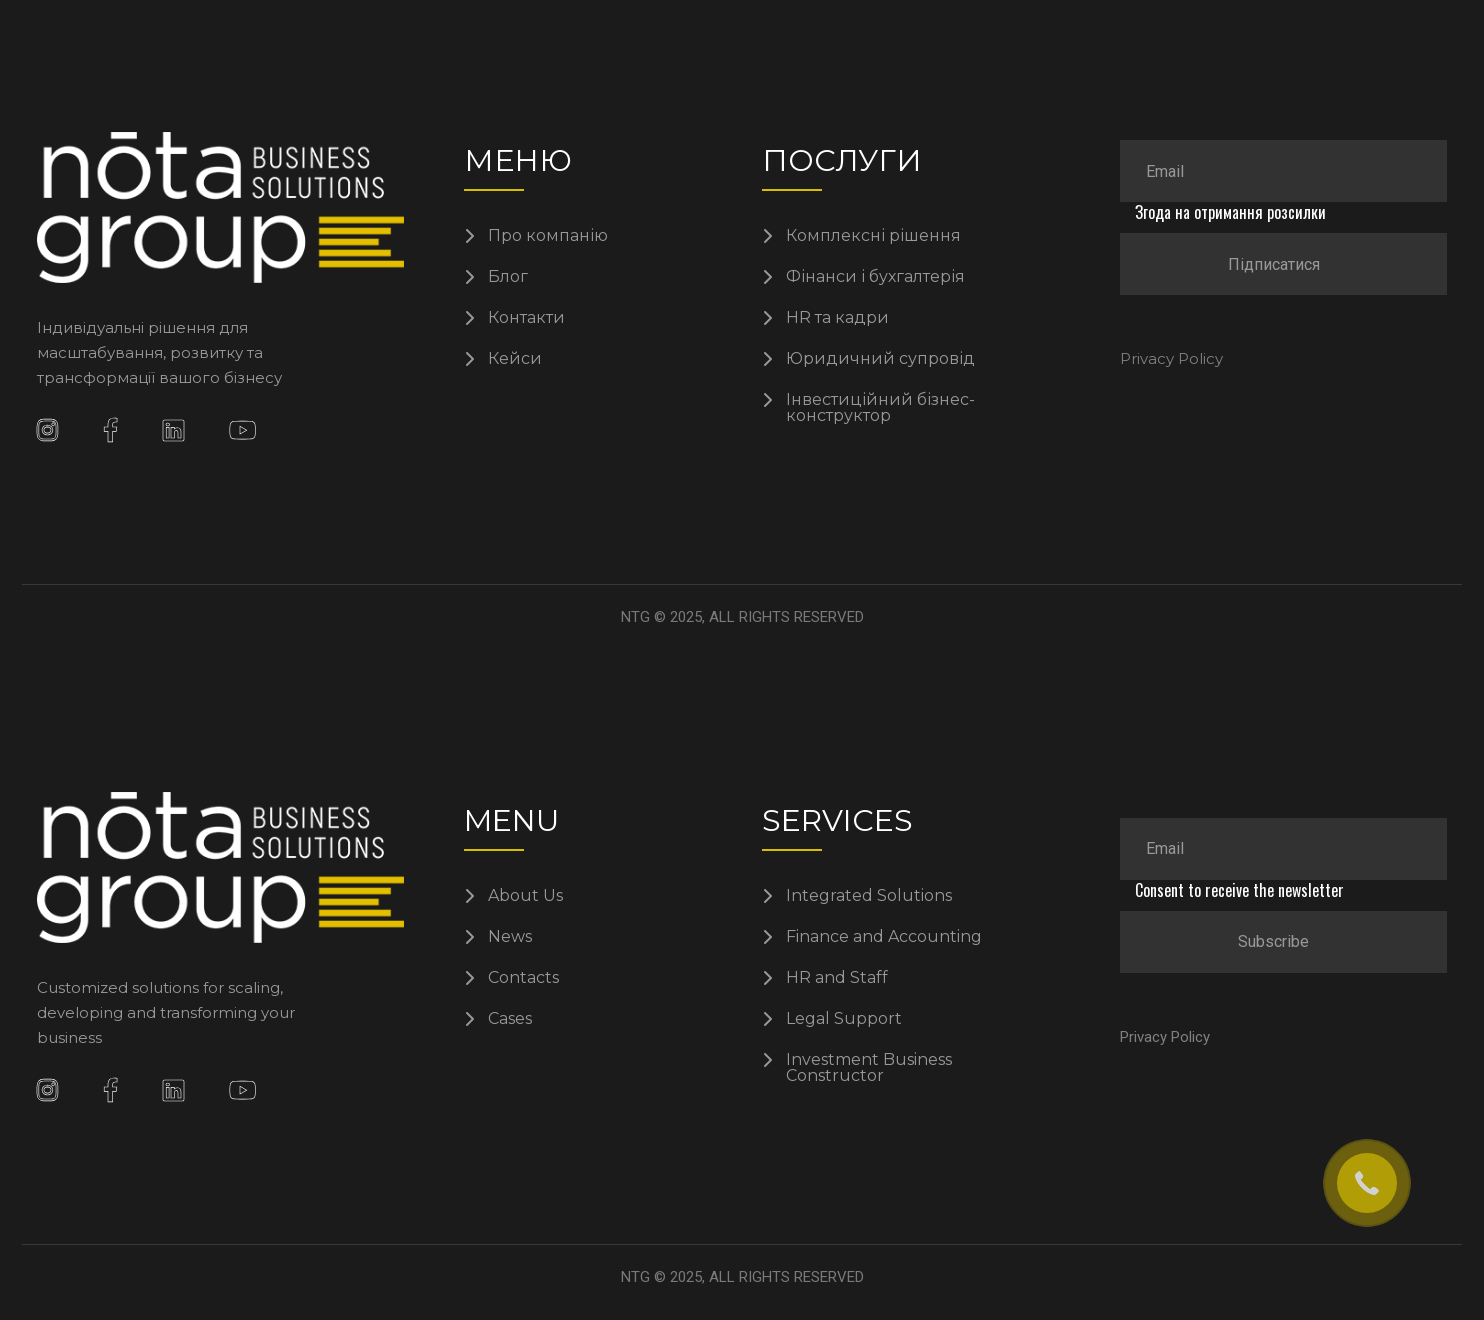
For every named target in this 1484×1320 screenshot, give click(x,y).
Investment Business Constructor (869, 1068)
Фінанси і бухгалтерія (875, 277)
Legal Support (844, 1019)
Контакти (526, 318)
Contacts (523, 978)
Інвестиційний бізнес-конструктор (880, 408)
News (510, 937)
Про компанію (548, 236)
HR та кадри (837, 318)
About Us (525, 896)
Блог (508, 277)
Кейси (515, 359)
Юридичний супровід (880, 359)
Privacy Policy (1171, 358)
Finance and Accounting (884, 937)
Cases (510, 1019)
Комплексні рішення (873, 236)
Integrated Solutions (869, 896)
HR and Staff (837, 978)
